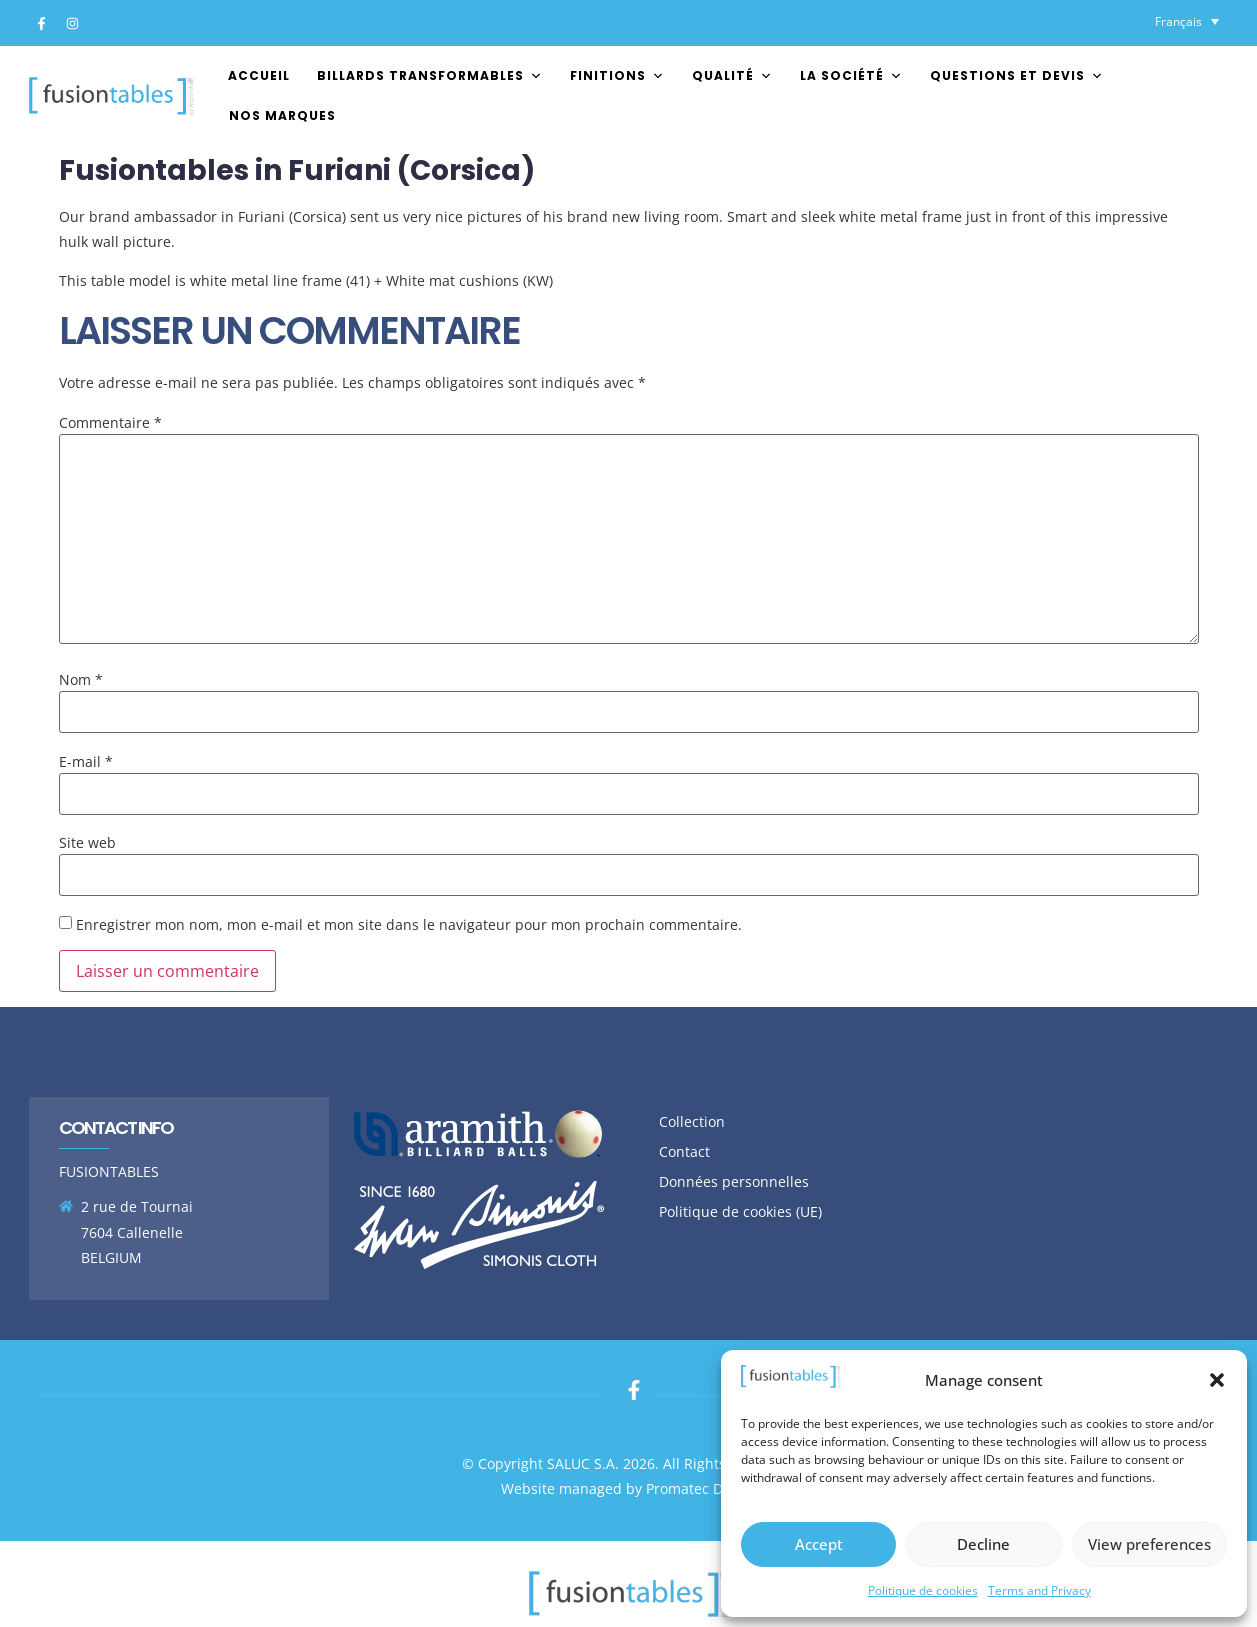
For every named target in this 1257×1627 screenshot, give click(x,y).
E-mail (86, 762)
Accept (819, 1544)
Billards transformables (430, 75)
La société (851, 75)
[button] (1217, 1380)
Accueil (259, 75)
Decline (983, 1544)
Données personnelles (734, 1181)
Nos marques (282, 115)
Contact (684, 1151)
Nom (81, 680)
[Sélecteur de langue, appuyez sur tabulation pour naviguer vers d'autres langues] (1187, 21)
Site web (87, 843)
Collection (692, 1121)
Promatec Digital (701, 1488)
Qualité (732, 75)
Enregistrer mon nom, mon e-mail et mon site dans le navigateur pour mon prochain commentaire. (409, 925)
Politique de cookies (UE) (740, 1211)
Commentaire (110, 423)
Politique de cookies (923, 1590)
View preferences (1149, 1544)
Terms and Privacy (1039, 1590)
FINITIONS (617, 75)
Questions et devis (1017, 75)
